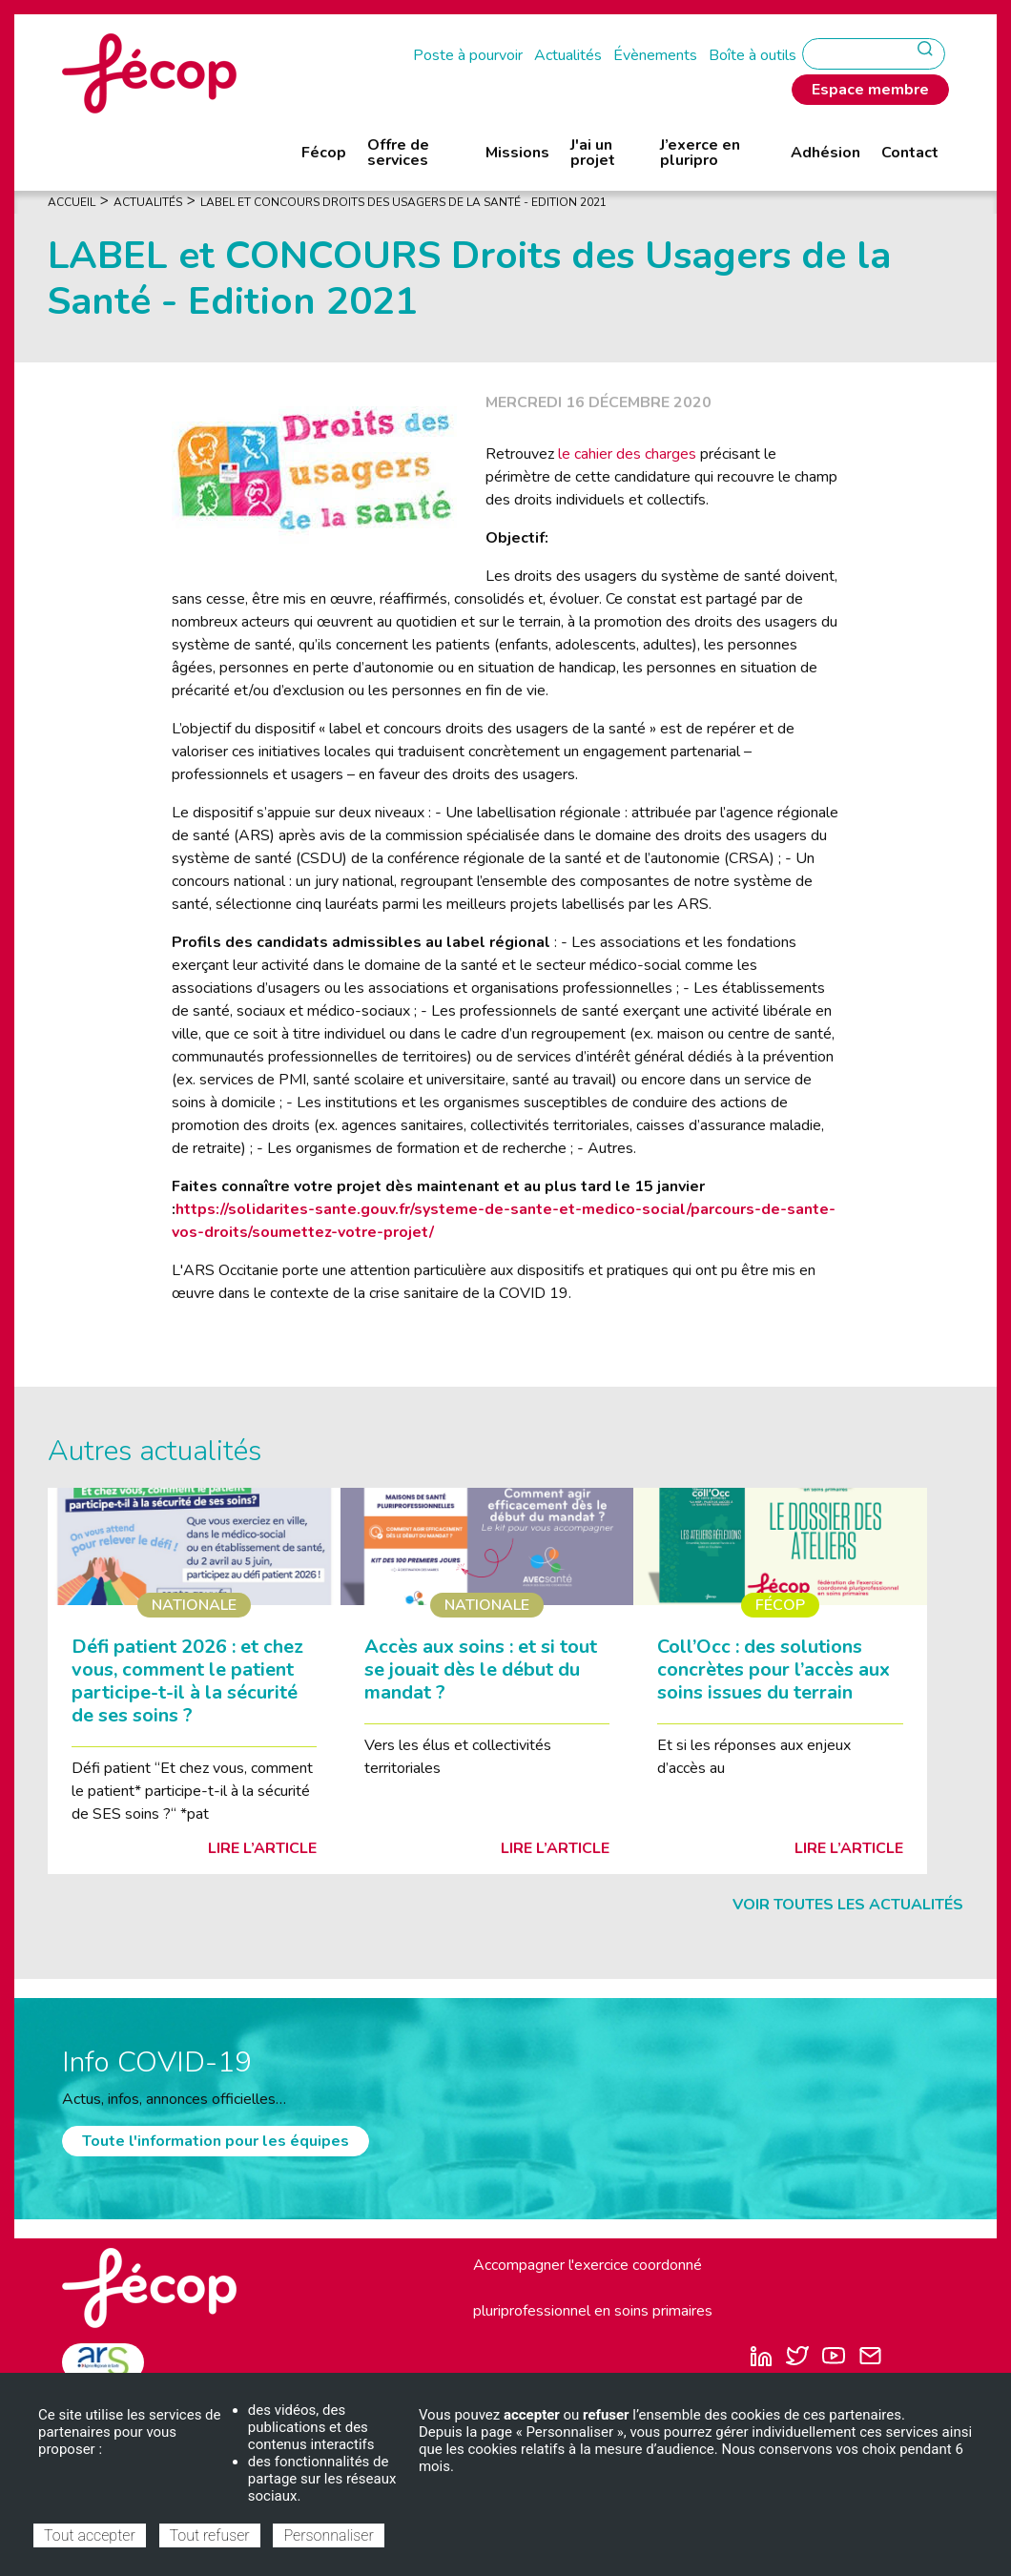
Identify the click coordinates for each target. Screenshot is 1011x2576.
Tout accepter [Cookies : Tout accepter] (89, 2535)
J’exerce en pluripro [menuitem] (700, 152)
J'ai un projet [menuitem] (592, 152)
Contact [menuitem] (910, 152)
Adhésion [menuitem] (825, 152)
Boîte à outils (752, 55)
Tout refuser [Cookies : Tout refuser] (210, 2535)
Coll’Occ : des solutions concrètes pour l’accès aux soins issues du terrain (773, 1669)
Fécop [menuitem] (323, 152)
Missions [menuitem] (517, 152)
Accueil (71, 202)
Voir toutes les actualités (847, 1904)
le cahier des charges (627, 453)
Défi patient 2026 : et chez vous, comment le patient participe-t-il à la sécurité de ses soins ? (187, 1681)
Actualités (568, 55)
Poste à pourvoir (468, 55)
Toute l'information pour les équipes (215, 2141)
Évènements (655, 55)
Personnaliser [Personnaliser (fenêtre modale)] (328, 2535)
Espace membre (870, 89)
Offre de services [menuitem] (398, 152)
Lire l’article (262, 1848)
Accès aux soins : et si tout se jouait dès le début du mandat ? (480, 1669)
